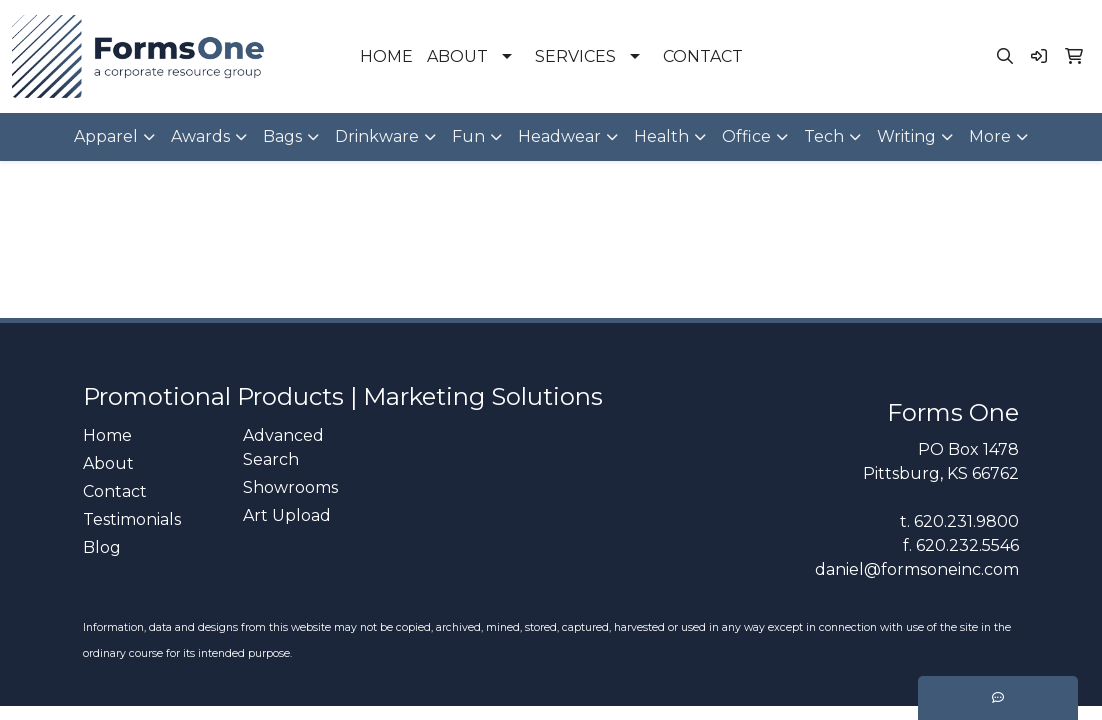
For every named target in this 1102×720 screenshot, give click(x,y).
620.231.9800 (966, 521)
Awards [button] (200, 136)
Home (107, 435)
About (108, 463)
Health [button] (661, 136)
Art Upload (287, 515)
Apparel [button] (106, 136)
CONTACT (703, 56)
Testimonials (132, 519)
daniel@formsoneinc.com (917, 569)
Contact (115, 491)
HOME (386, 56)
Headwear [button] (559, 136)
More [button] (990, 136)
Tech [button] (824, 136)
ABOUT (457, 56)
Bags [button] (282, 136)
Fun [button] (468, 136)
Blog (102, 547)
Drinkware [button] (377, 136)
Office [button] (746, 136)
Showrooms (290, 487)
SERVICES (575, 56)
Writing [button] (906, 136)
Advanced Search (283, 447)
